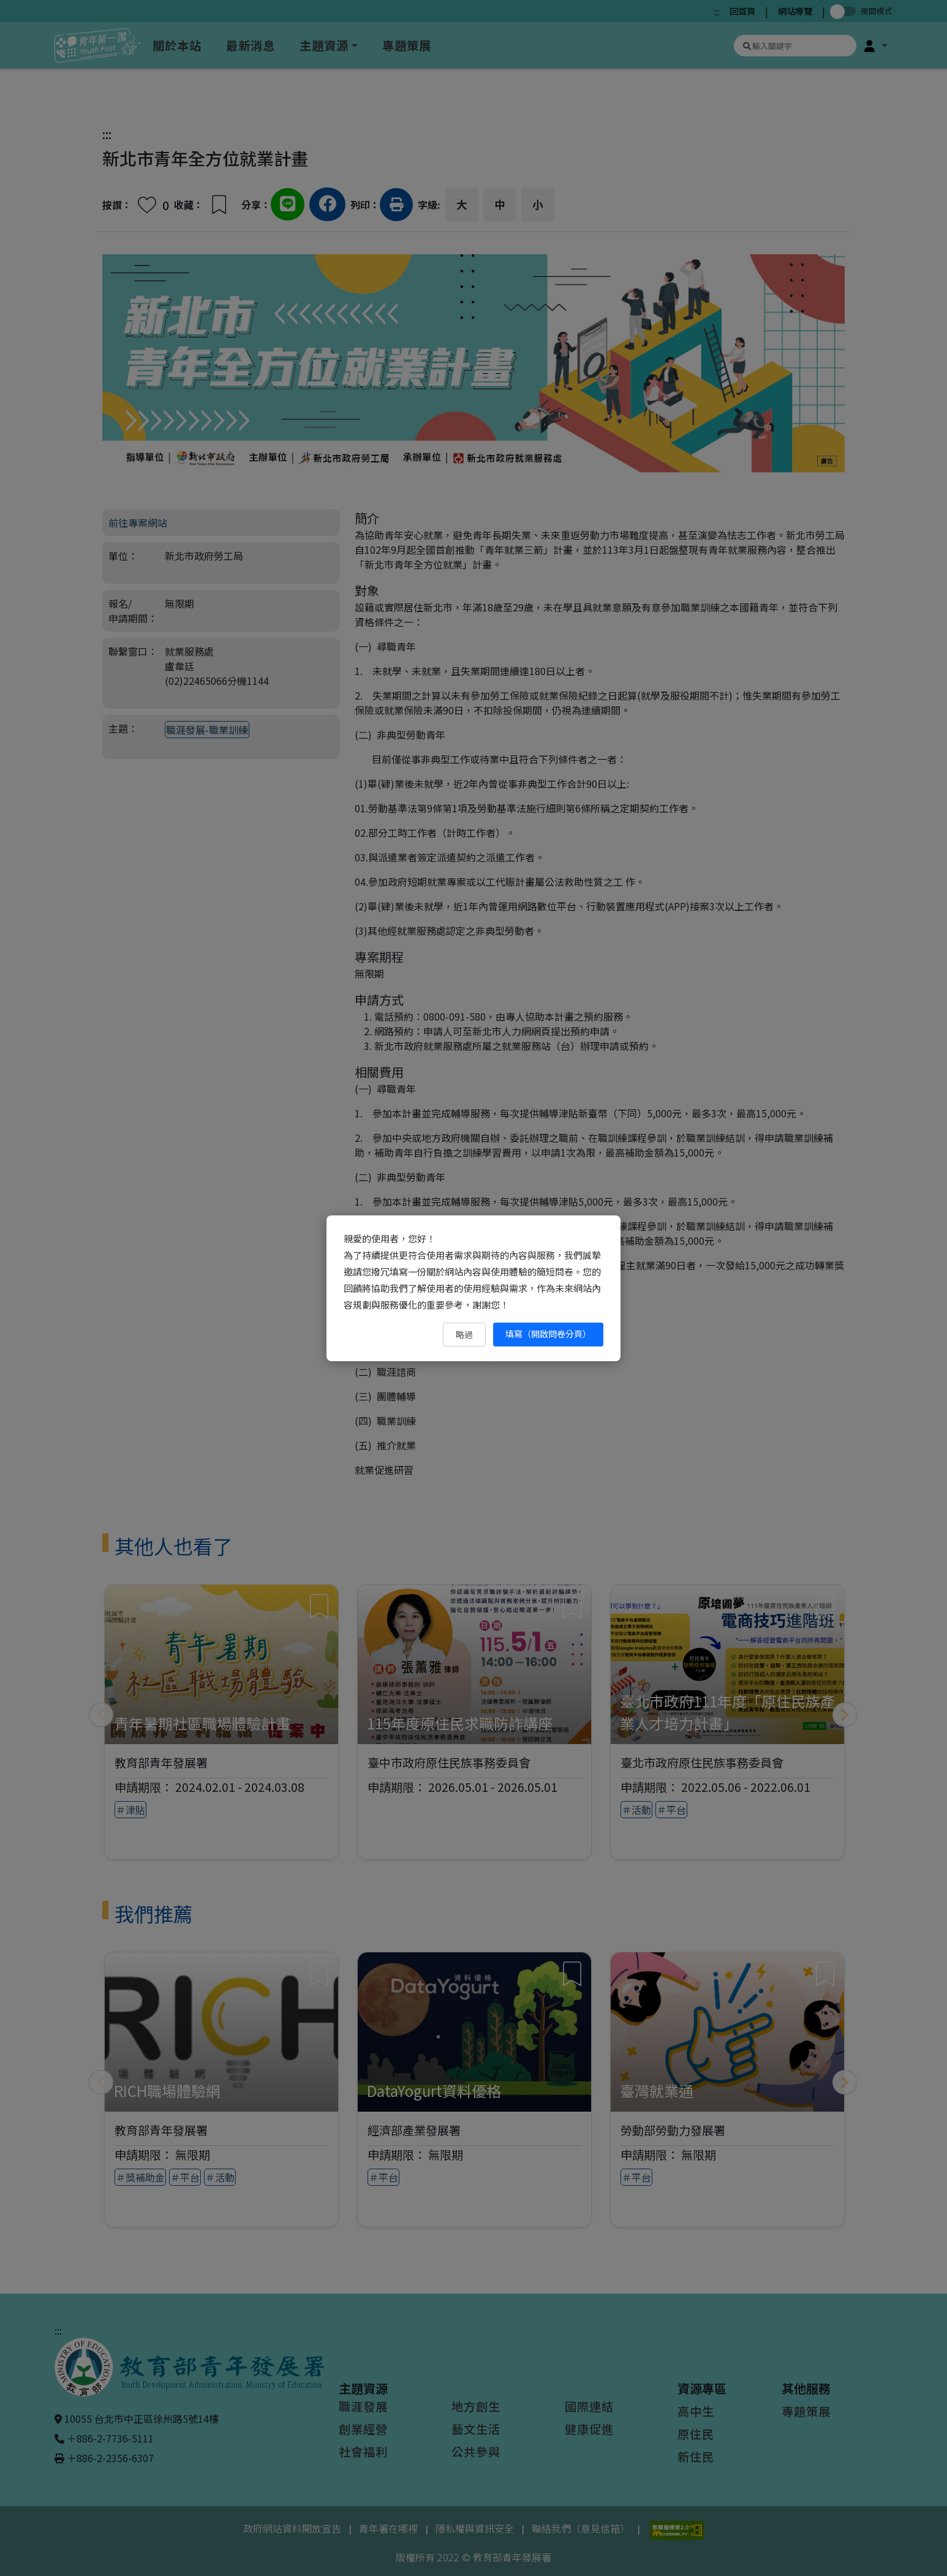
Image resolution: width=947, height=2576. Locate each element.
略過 (464, 1334)
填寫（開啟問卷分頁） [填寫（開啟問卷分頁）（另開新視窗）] (548, 1334)
